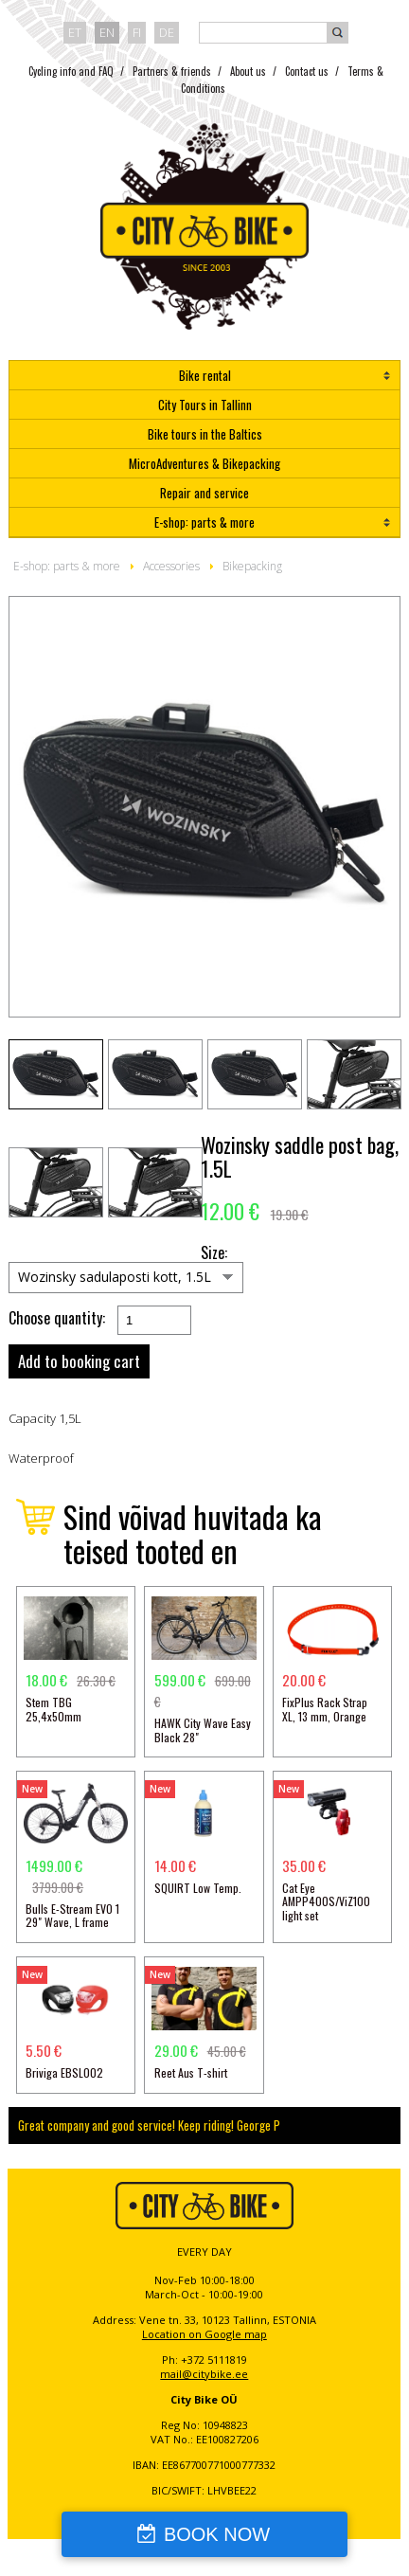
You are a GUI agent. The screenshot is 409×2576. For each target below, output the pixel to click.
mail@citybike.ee (204, 2374)
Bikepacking (252, 566)
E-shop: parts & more (204, 522)
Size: (214, 1253)
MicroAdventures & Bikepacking (204, 463)
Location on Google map (204, 2334)
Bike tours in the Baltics (205, 433)
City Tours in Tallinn (205, 404)
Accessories (171, 566)
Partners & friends (172, 71)
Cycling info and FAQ (71, 71)
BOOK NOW (217, 2534)
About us (248, 71)
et (74, 32)
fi (137, 32)
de (166, 32)
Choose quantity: (57, 1318)
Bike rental (205, 375)
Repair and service (204, 492)
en (107, 32)
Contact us (307, 71)
